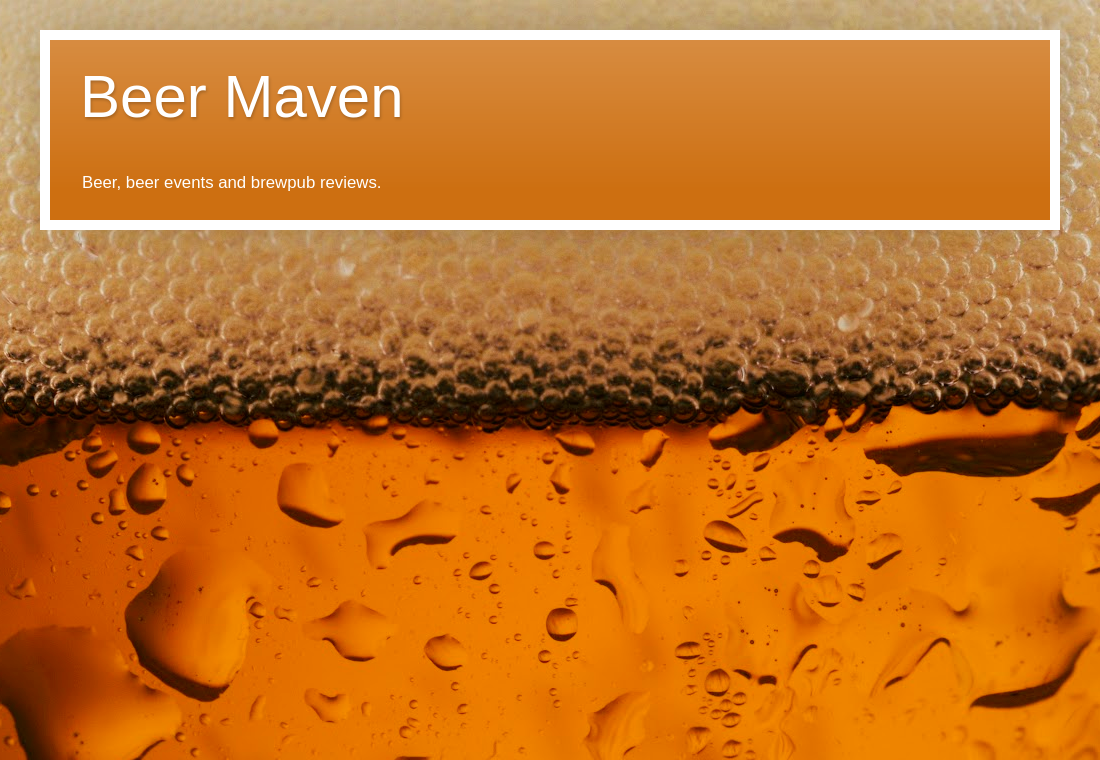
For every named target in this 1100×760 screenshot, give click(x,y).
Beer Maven (242, 96)
